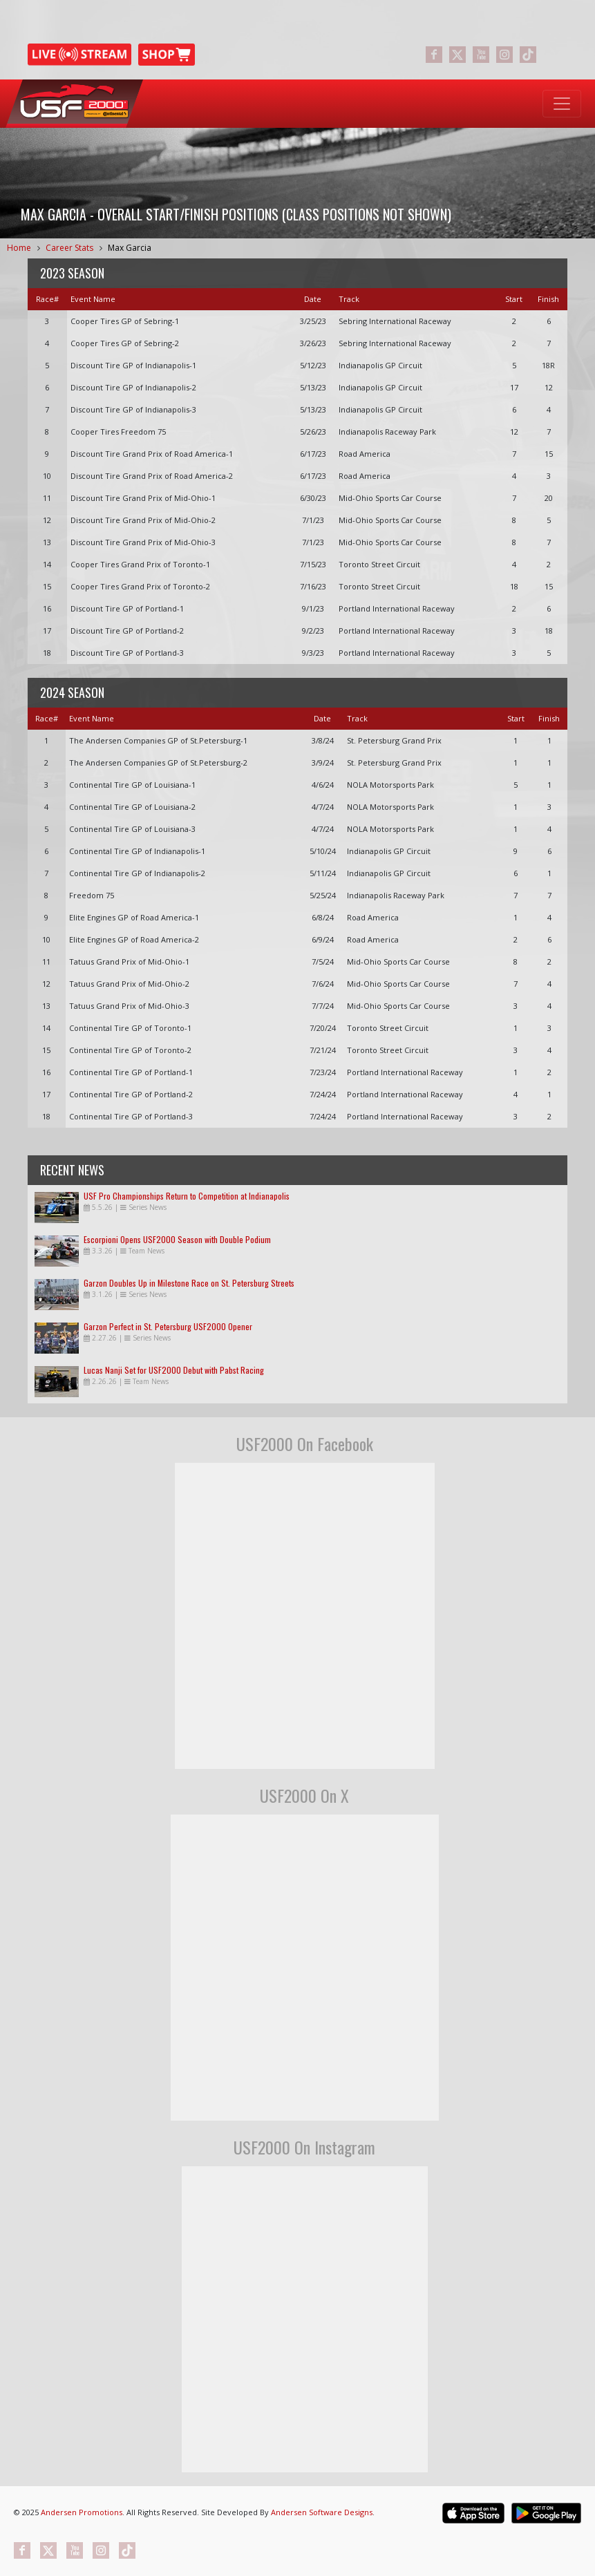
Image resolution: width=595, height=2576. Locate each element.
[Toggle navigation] (561, 103)
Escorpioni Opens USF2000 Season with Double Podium (177, 1239)
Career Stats (69, 248)
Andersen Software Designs (321, 2512)
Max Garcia (129, 248)
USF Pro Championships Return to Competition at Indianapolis (187, 1196)
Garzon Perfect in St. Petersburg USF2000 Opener (168, 1326)
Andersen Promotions (81, 2512)
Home (19, 248)
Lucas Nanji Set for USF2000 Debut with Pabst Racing (174, 1370)
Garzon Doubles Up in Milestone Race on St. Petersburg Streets (189, 1283)
